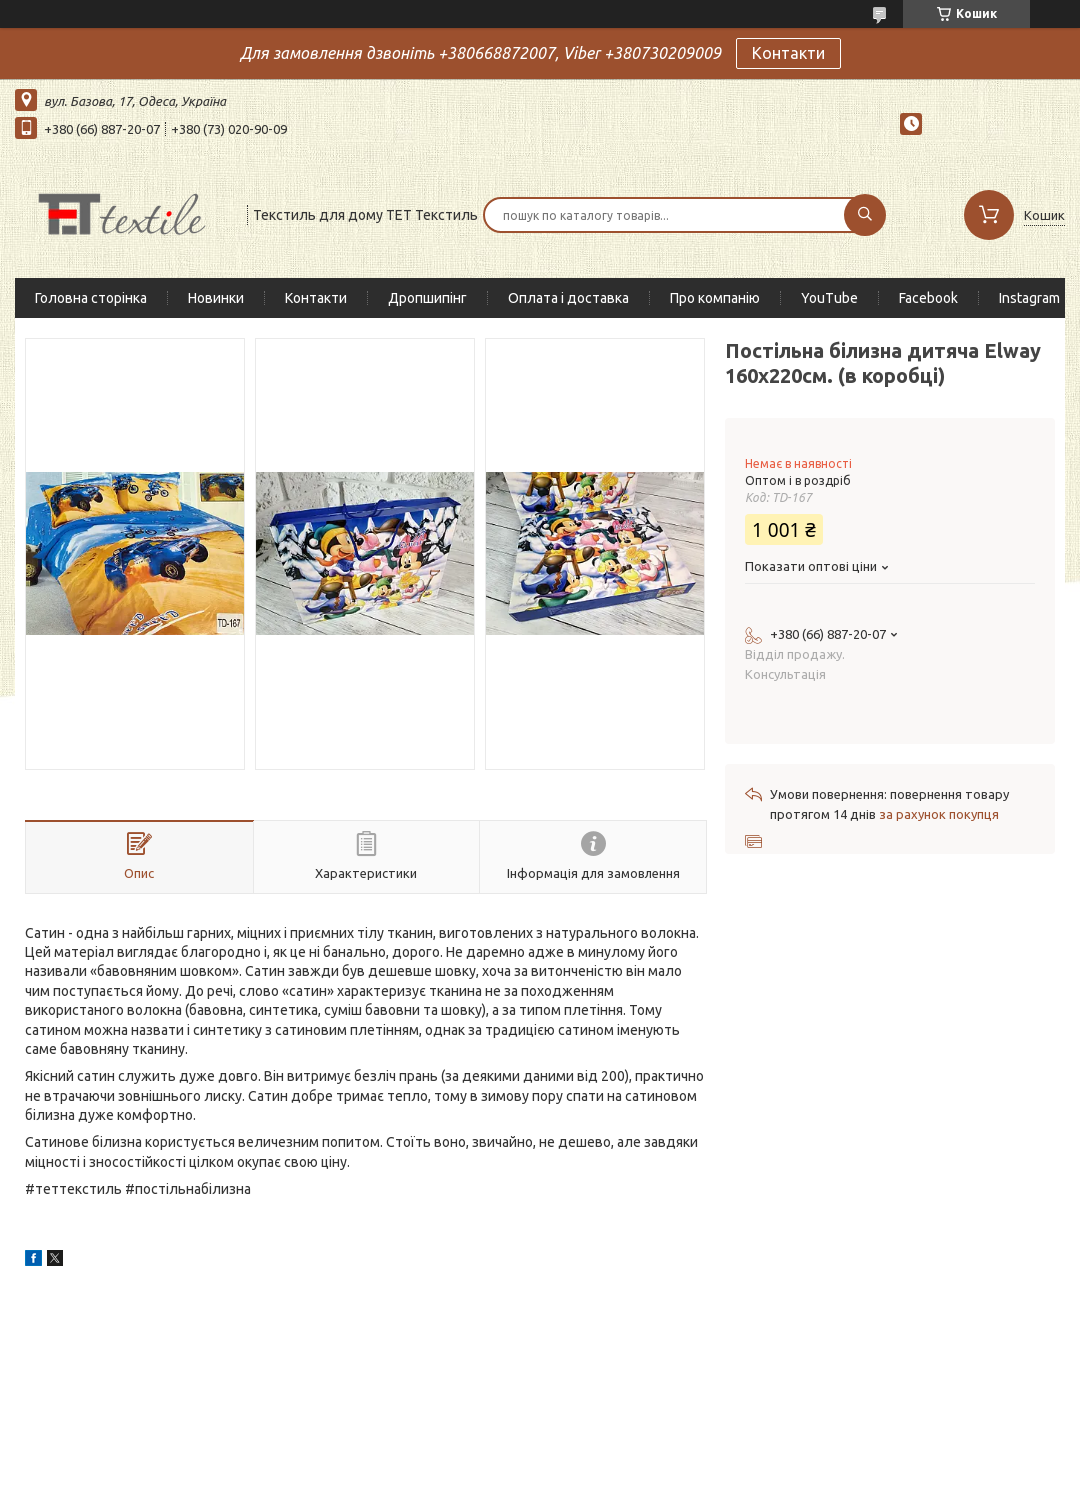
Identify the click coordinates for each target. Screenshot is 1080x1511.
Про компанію (715, 298)
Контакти (788, 53)
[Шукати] (865, 215)
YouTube (829, 298)
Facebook (928, 298)
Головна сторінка (91, 298)
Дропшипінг (427, 298)
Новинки (216, 298)
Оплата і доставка (568, 298)
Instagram (1029, 298)
